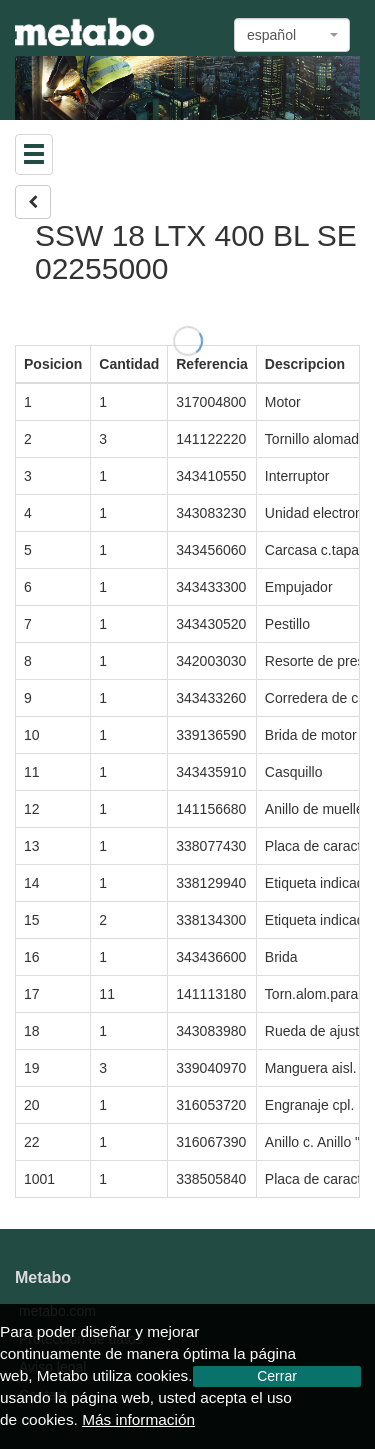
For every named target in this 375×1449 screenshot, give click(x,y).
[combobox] (292, 35)
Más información (138, 1419)
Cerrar (277, 1376)
